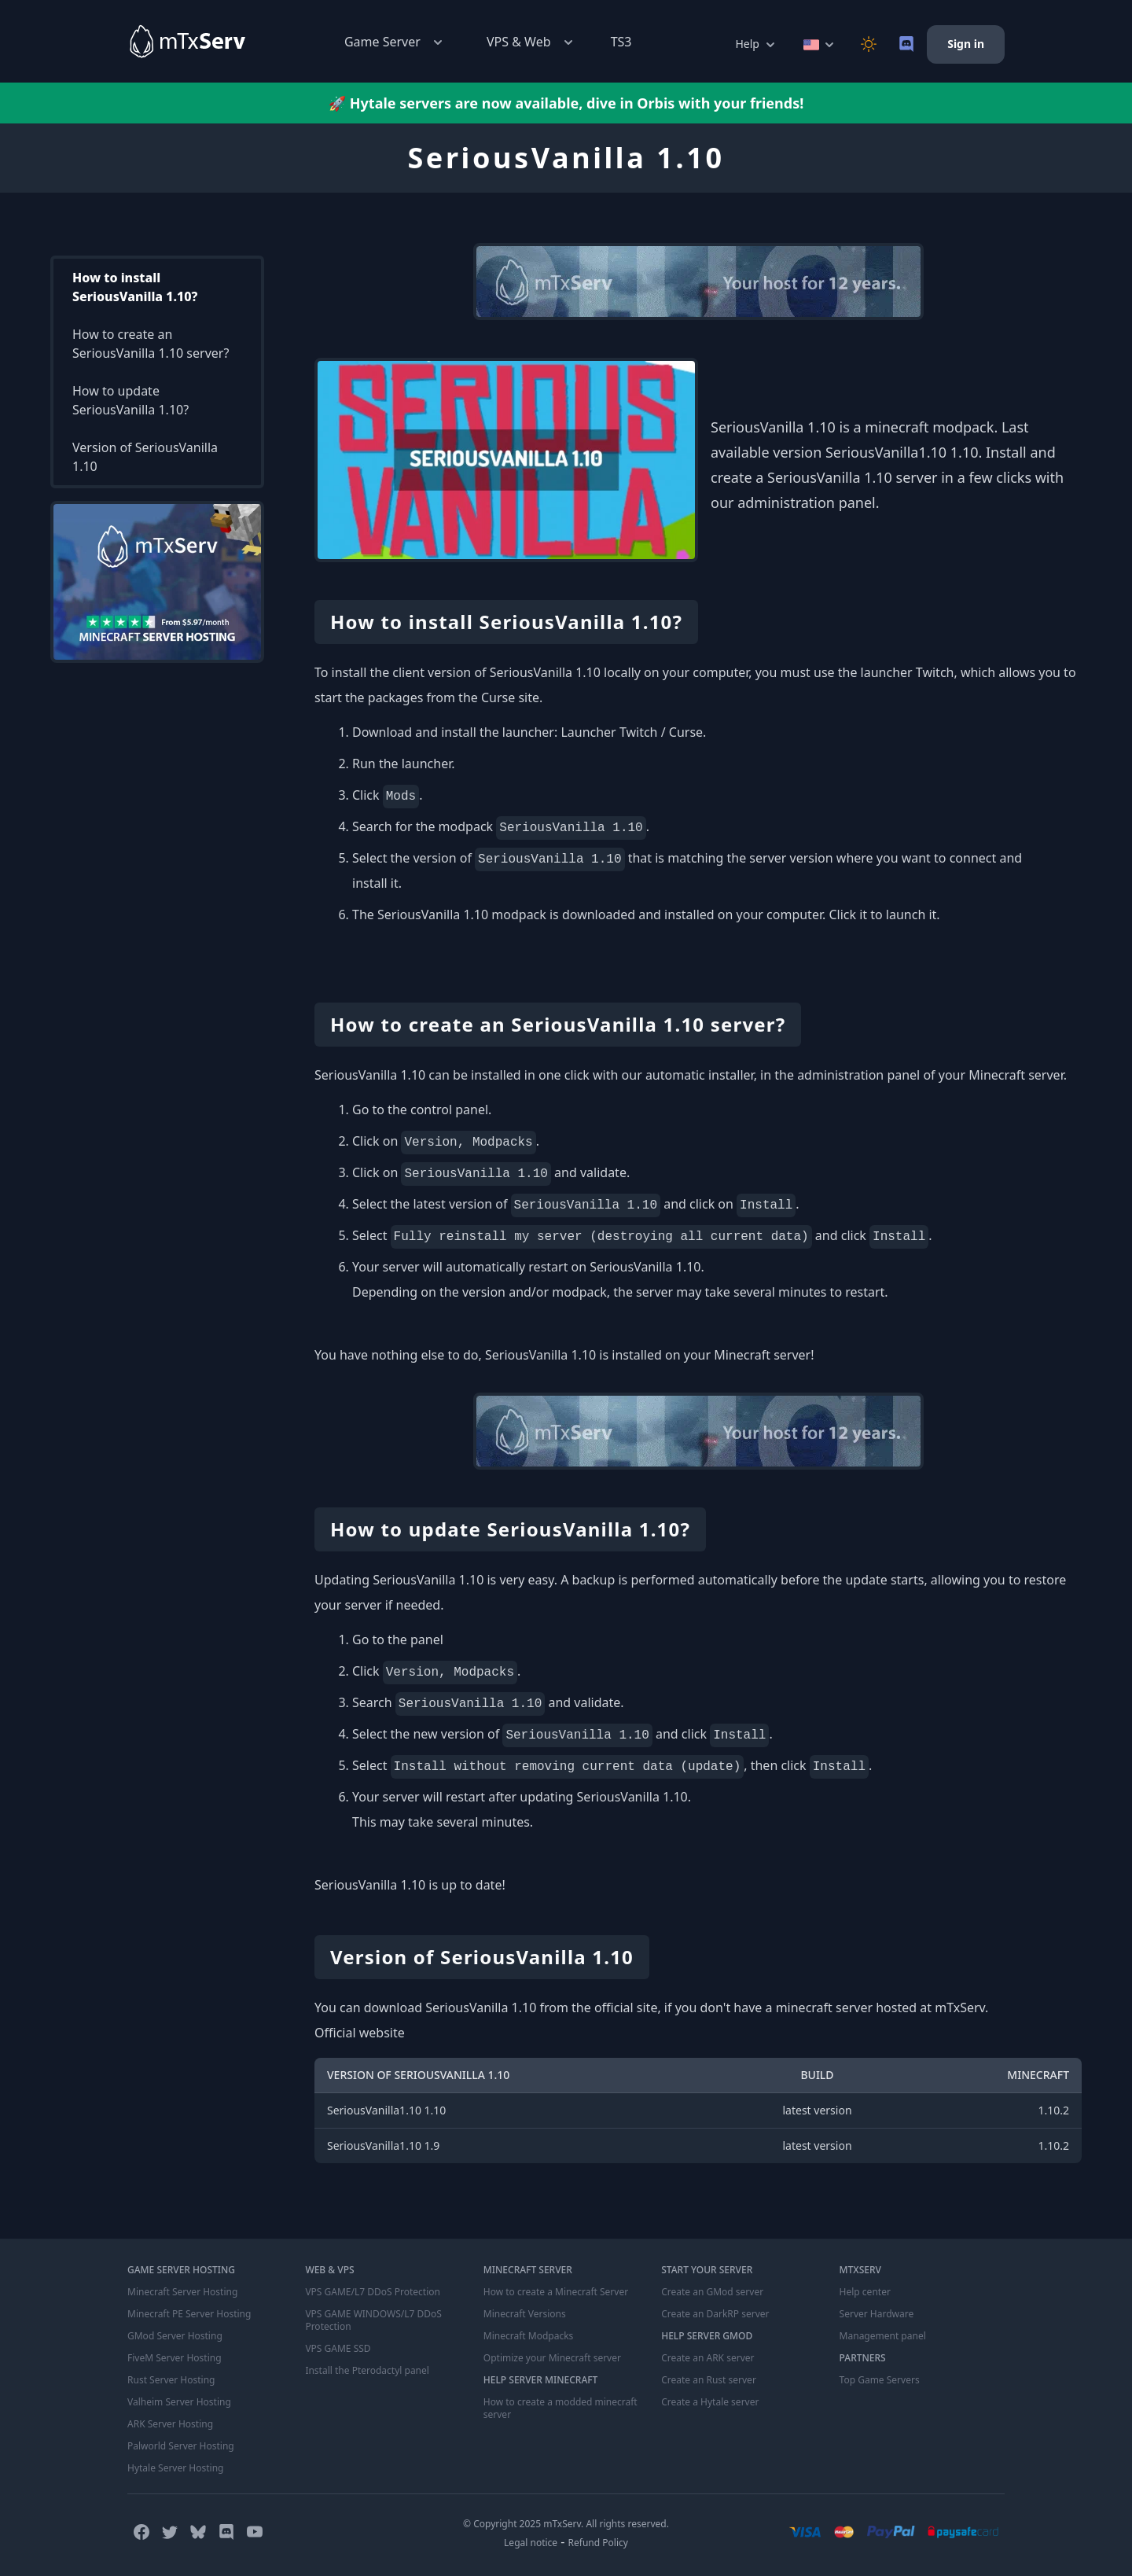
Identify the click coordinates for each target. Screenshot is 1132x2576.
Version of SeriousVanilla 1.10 (145, 457)
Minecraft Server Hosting (182, 2292)
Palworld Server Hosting (180, 2446)
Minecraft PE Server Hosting (189, 2314)
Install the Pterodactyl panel (367, 2370)
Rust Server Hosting (171, 2380)
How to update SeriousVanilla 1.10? (130, 400)
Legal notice (530, 2542)
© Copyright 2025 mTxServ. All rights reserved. (566, 2523)
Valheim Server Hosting (179, 2402)
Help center (865, 2292)
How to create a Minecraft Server (555, 2292)
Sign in (965, 43)
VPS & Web (531, 42)
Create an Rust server (708, 2380)
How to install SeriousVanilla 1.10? (134, 287)
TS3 (621, 41)
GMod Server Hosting (174, 2336)
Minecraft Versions (524, 2314)
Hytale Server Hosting (175, 2468)
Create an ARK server (707, 2358)
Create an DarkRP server (715, 2314)
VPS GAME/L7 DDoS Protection (372, 2292)
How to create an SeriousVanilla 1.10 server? (150, 344)
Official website (359, 2032)
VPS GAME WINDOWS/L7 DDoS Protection (373, 2320)
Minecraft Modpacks (528, 2336)
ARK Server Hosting (170, 2424)
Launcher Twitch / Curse (631, 732)
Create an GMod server (712, 2292)
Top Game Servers (880, 2380)
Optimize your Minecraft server (552, 2358)
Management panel (883, 2336)
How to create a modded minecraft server (560, 2408)
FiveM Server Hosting (174, 2358)
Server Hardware (877, 2314)
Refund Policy (598, 2542)
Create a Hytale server (710, 2402)
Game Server (395, 42)
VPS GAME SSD (337, 2348)
